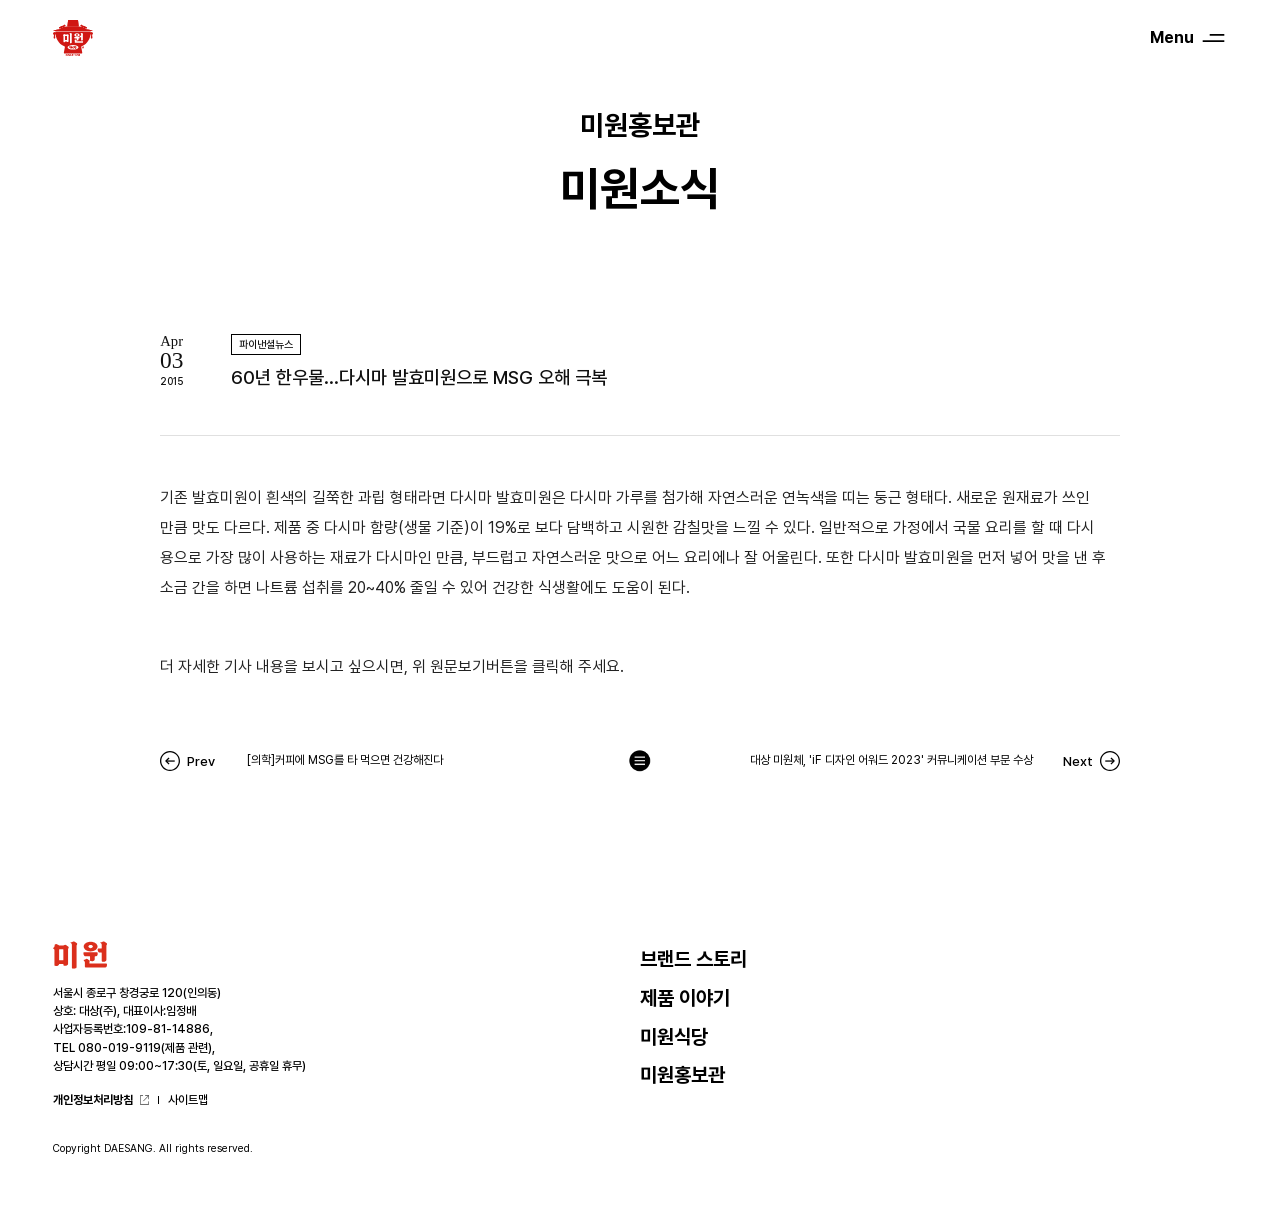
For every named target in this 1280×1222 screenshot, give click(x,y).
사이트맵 (188, 1100)
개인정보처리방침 (93, 1100)
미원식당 (674, 1037)
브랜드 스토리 (693, 959)
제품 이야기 (685, 998)
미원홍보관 (682, 1075)
